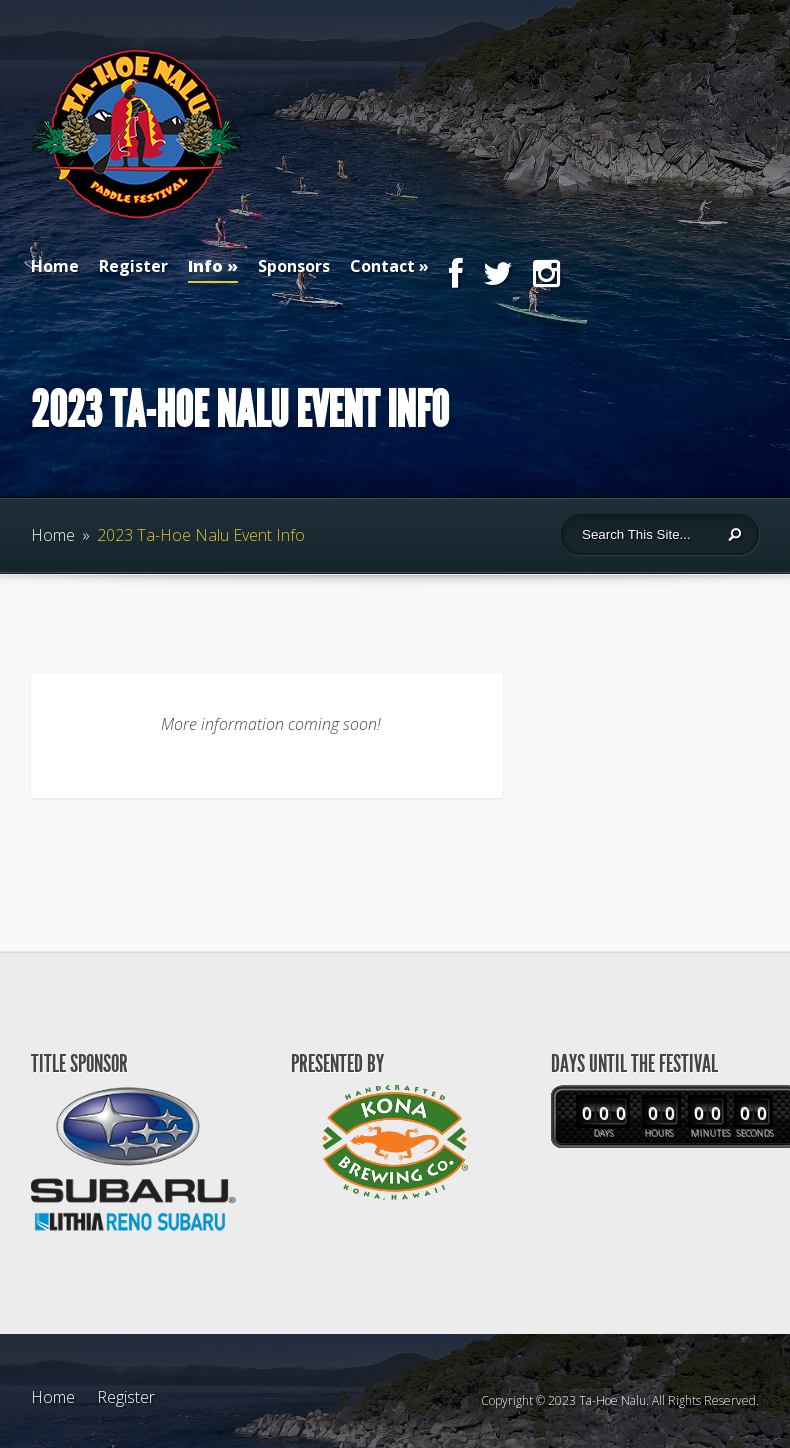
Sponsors (294, 266)
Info (213, 269)
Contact (382, 266)
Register (133, 266)
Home (55, 266)
